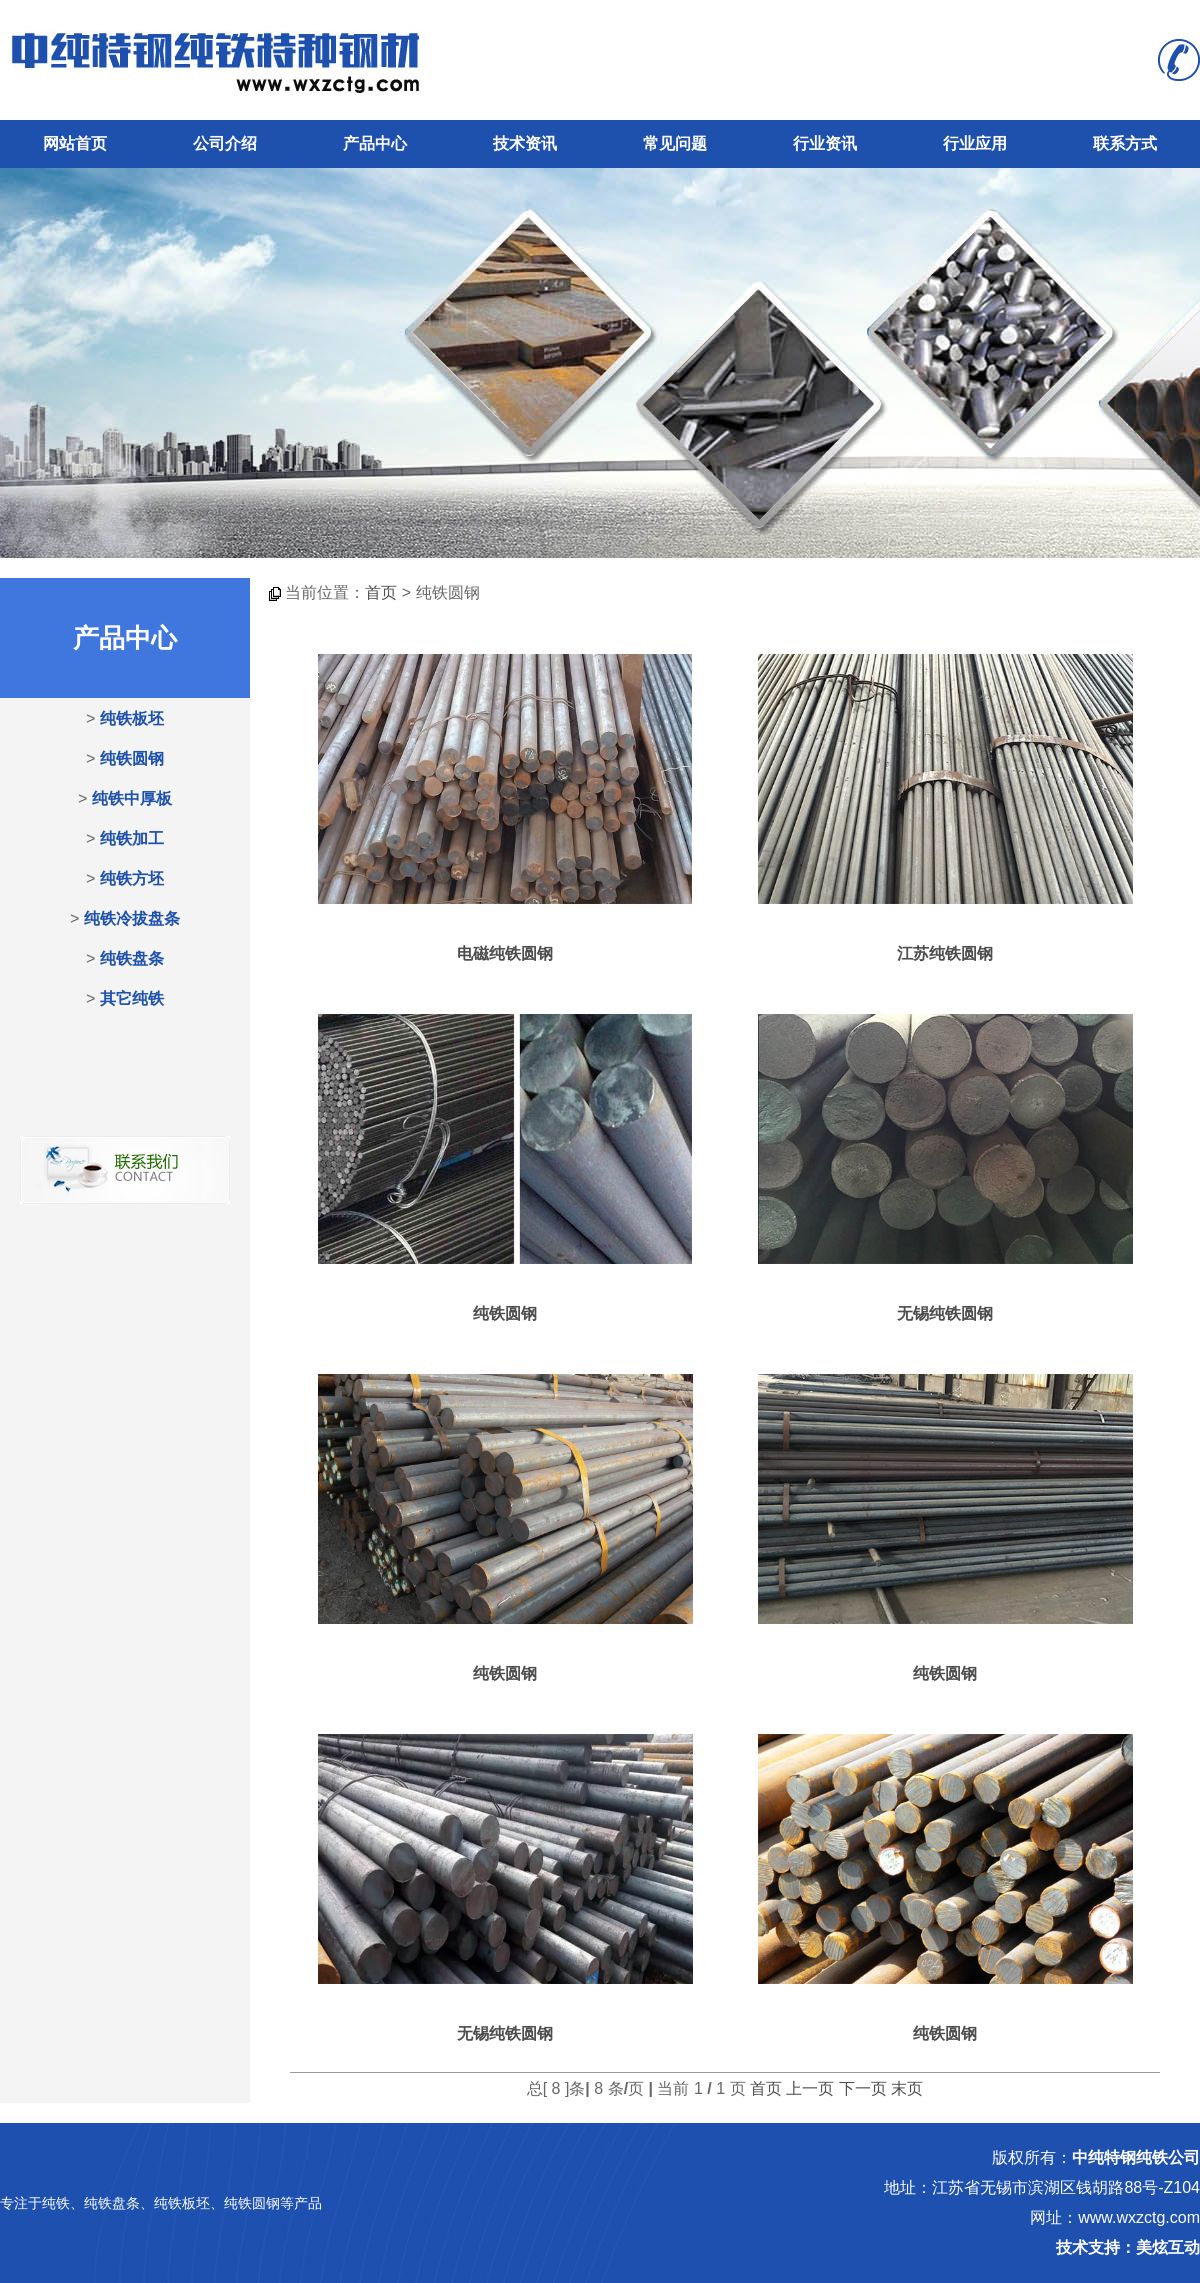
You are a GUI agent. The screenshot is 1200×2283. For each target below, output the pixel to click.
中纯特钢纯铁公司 (1136, 2157)
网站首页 (75, 143)
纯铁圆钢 (132, 758)
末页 (907, 2088)
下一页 (863, 2088)
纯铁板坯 (132, 718)
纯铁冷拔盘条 (132, 918)
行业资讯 (825, 143)
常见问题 (675, 143)
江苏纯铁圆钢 (945, 953)
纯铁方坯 (132, 878)
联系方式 (1125, 143)
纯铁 (56, 2203)
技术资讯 (525, 143)
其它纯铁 (132, 998)
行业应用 (975, 143)
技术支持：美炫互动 (1128, 2247)
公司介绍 (225, 143)
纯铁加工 (132, 838)
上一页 (810, 2088)
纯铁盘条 (132, 958)
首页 (381, 592)
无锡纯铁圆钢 (945, 1313)
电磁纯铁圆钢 (505, 953)
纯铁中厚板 (132, 798)
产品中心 (375, 143)
